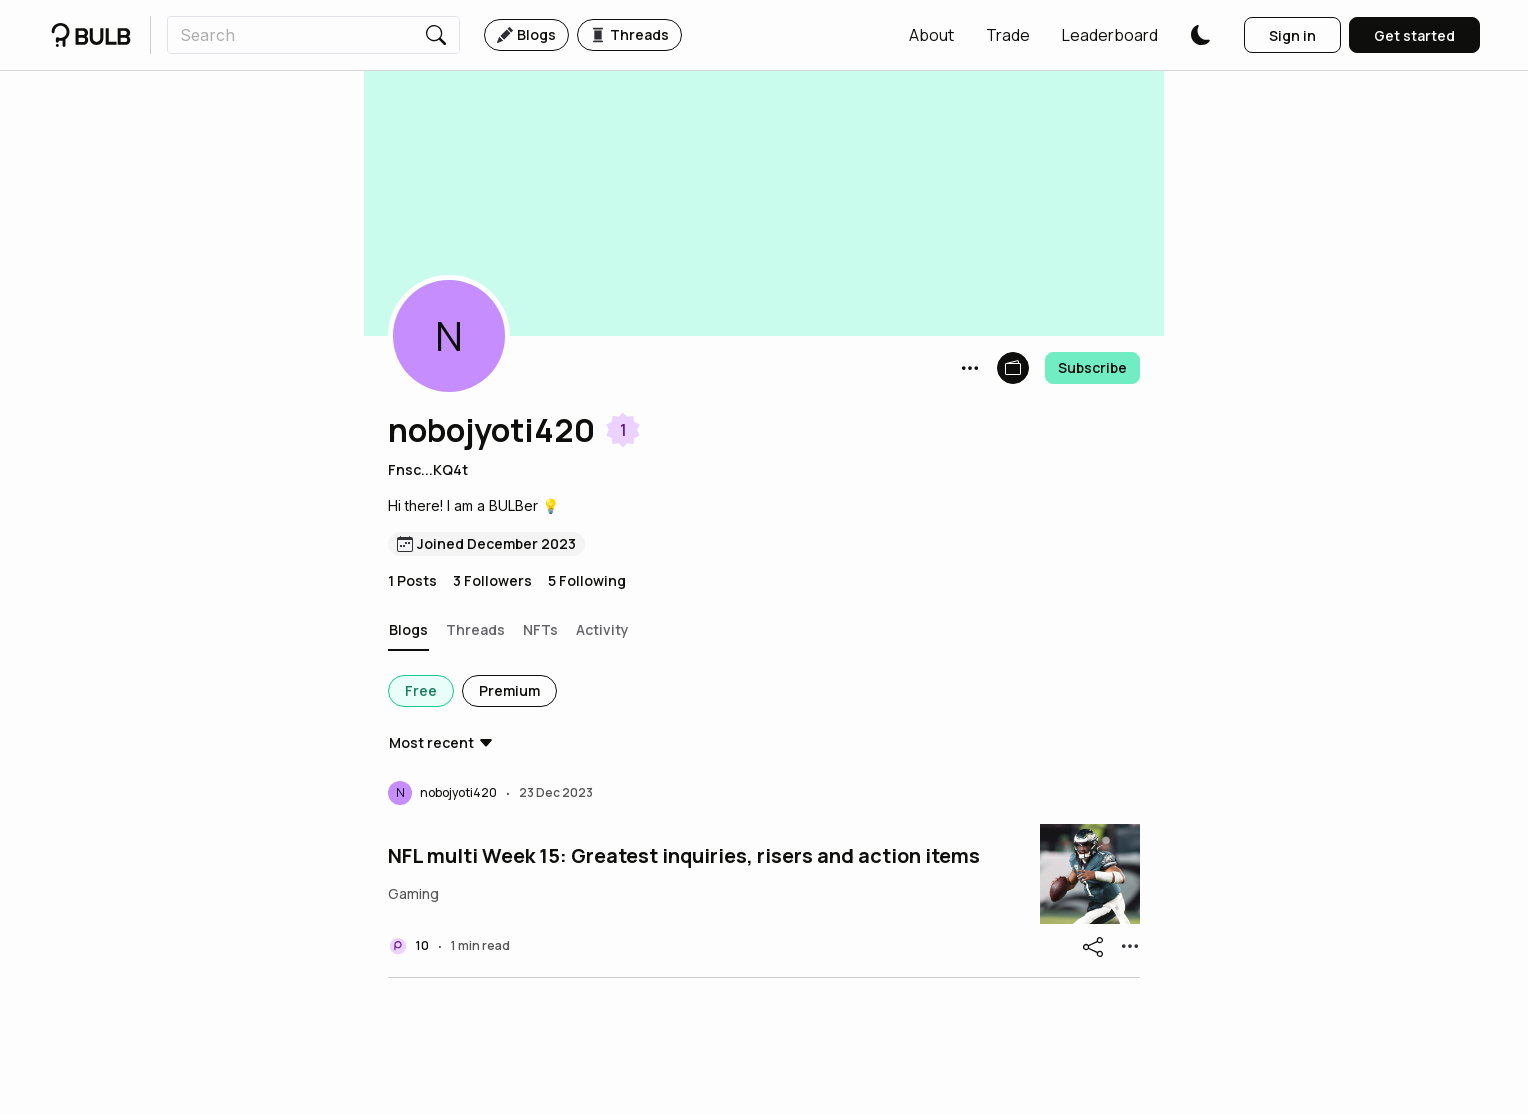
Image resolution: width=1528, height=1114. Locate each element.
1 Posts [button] (412, 580)
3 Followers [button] (492, 580)
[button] (931, 35)
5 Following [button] (587, 580)
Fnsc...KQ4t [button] (428, 469)
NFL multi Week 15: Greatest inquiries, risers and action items (684, 856)
